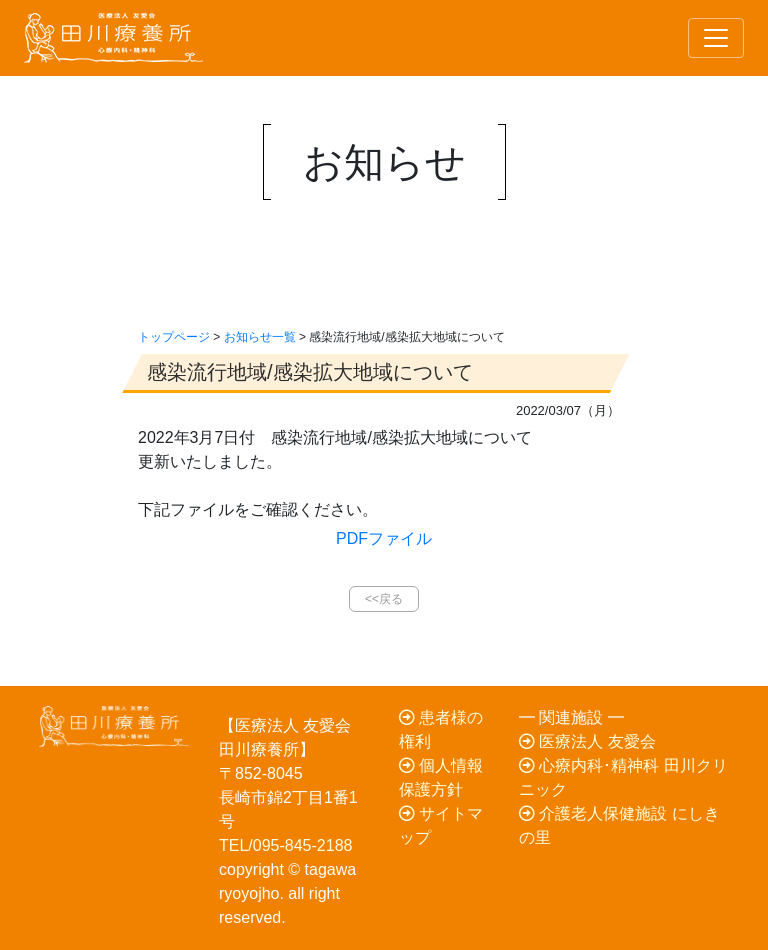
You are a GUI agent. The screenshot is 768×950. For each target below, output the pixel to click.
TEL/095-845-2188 (285, 845)
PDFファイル (384, 538)
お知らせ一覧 (260, 337)
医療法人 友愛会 (587, 741)
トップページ (174, 337)
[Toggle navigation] (716, 38)
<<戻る (384, 599)
